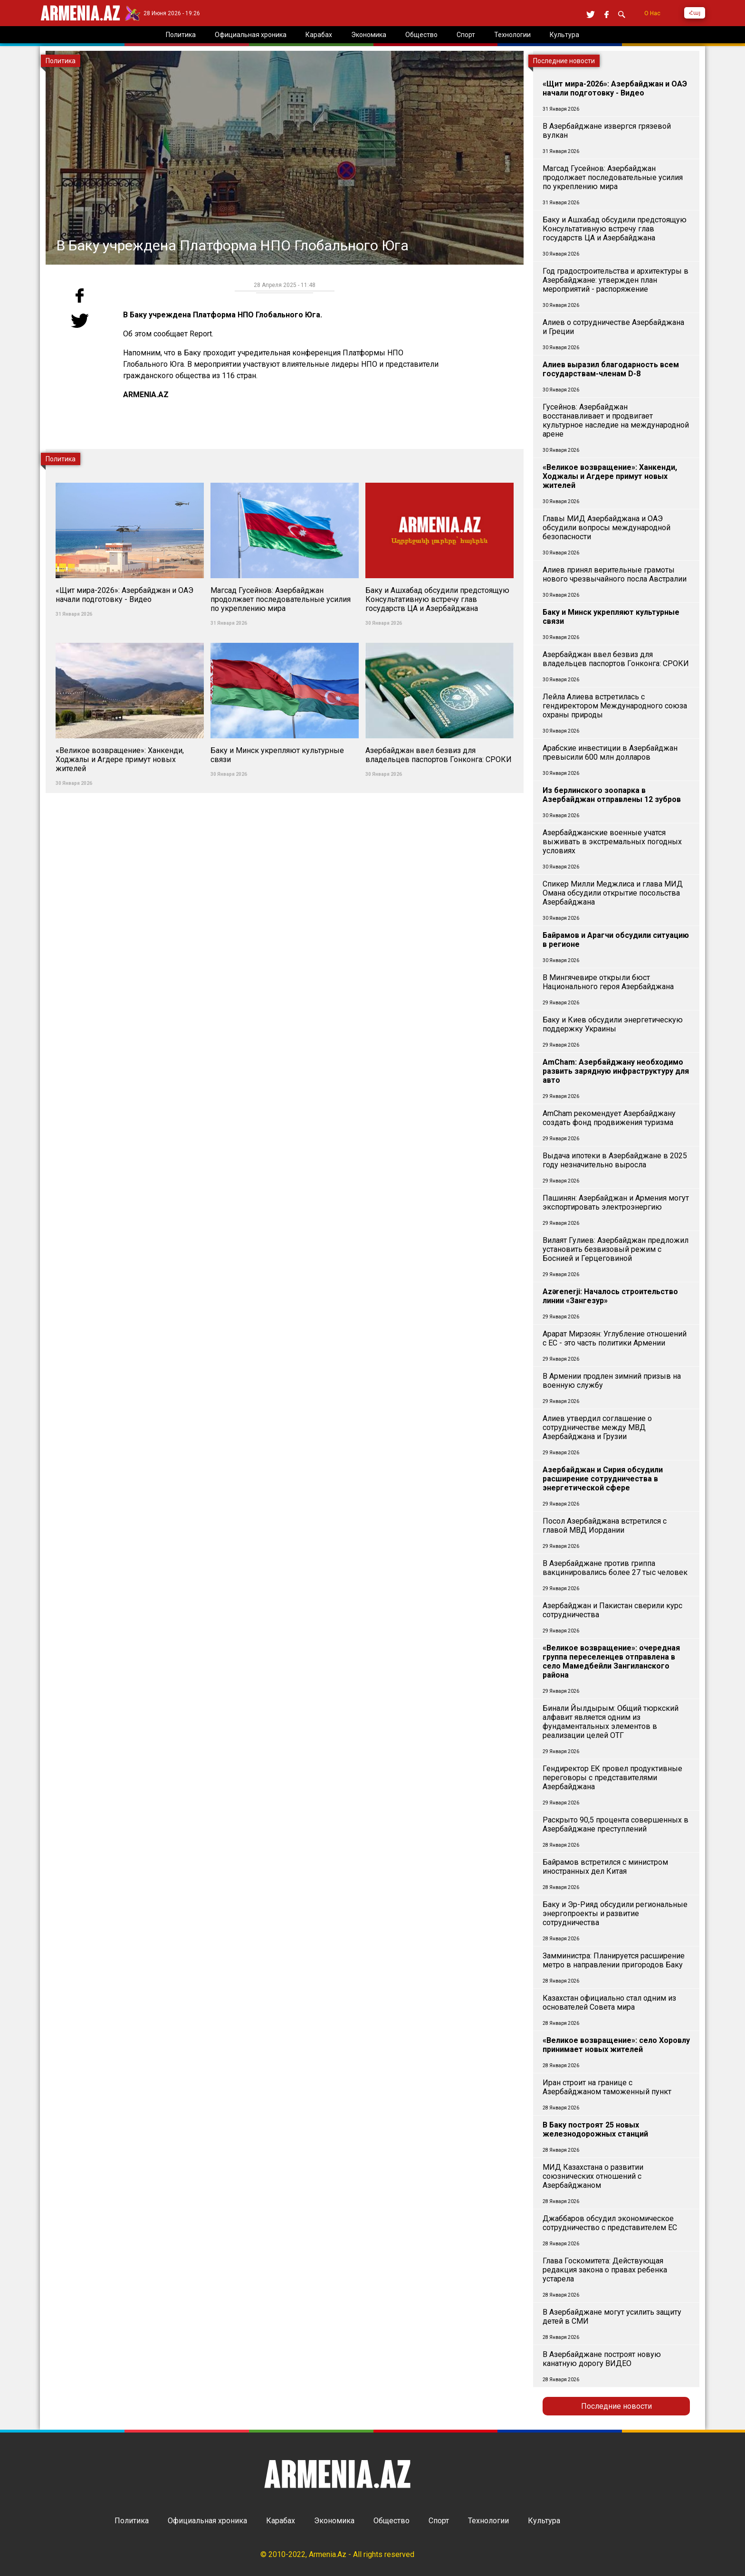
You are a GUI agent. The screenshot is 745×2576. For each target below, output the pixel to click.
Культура (544, 2520)
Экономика (334, 2520)
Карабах (280, 2520)
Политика (132, 2520)
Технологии (488, 2520)
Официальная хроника (207, 2520)
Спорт (439, 2520)
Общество (391, 2520)
